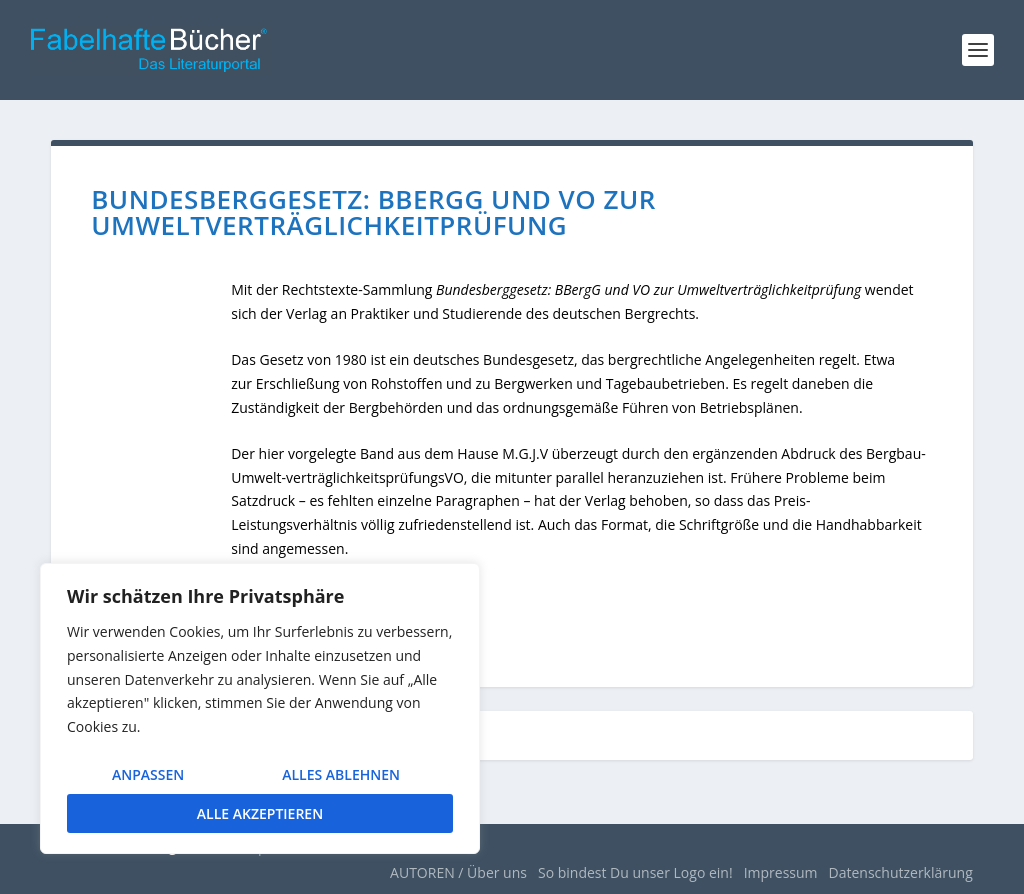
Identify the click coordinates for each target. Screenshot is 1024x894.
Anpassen (148, 774)
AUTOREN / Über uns (458, 872)
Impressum (781, 872)
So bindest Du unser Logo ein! (635, 872)
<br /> (161, 408)
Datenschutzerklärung (901, 872)
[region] (260, 708)
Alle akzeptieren (260, 813)
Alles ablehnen (341, 774)
